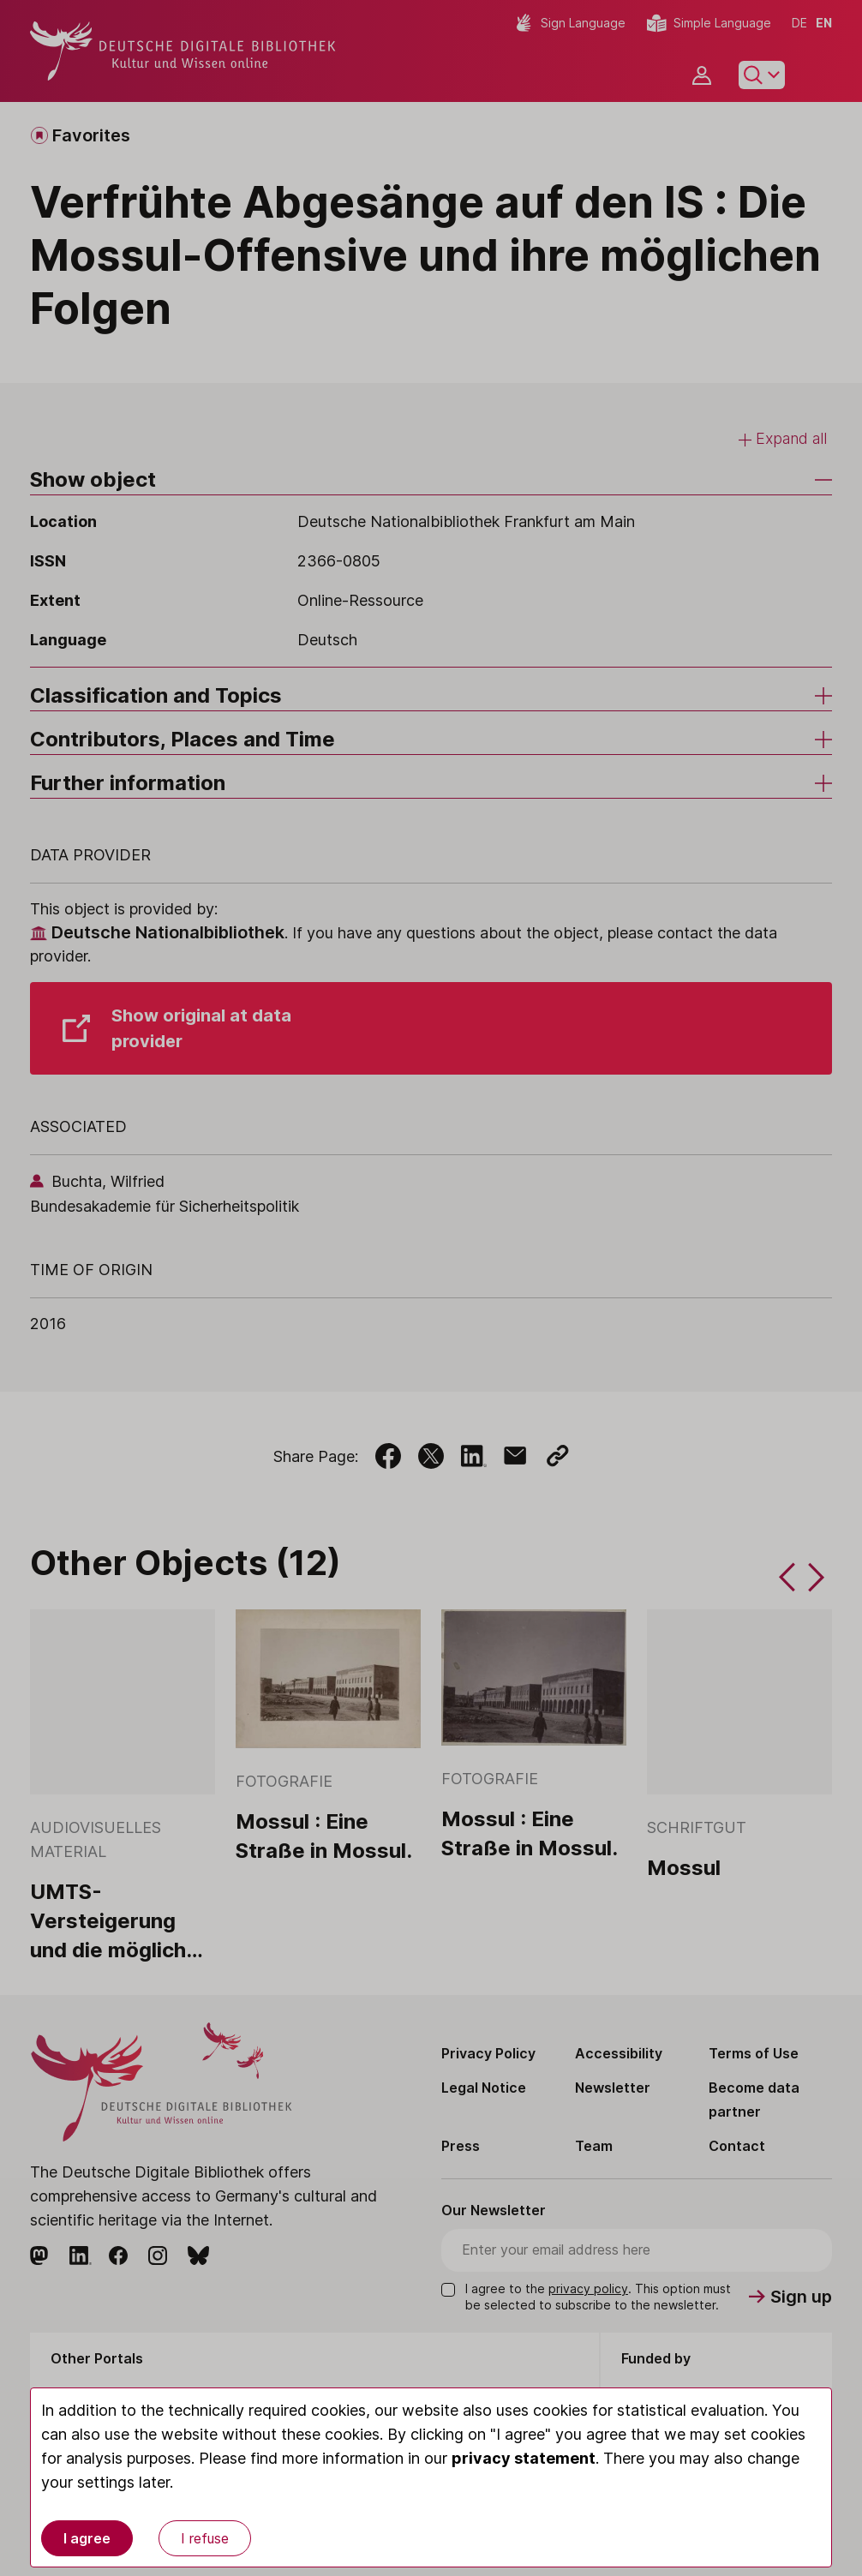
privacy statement (524, 2458)
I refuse (205, 2538)
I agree (87, 2538)
